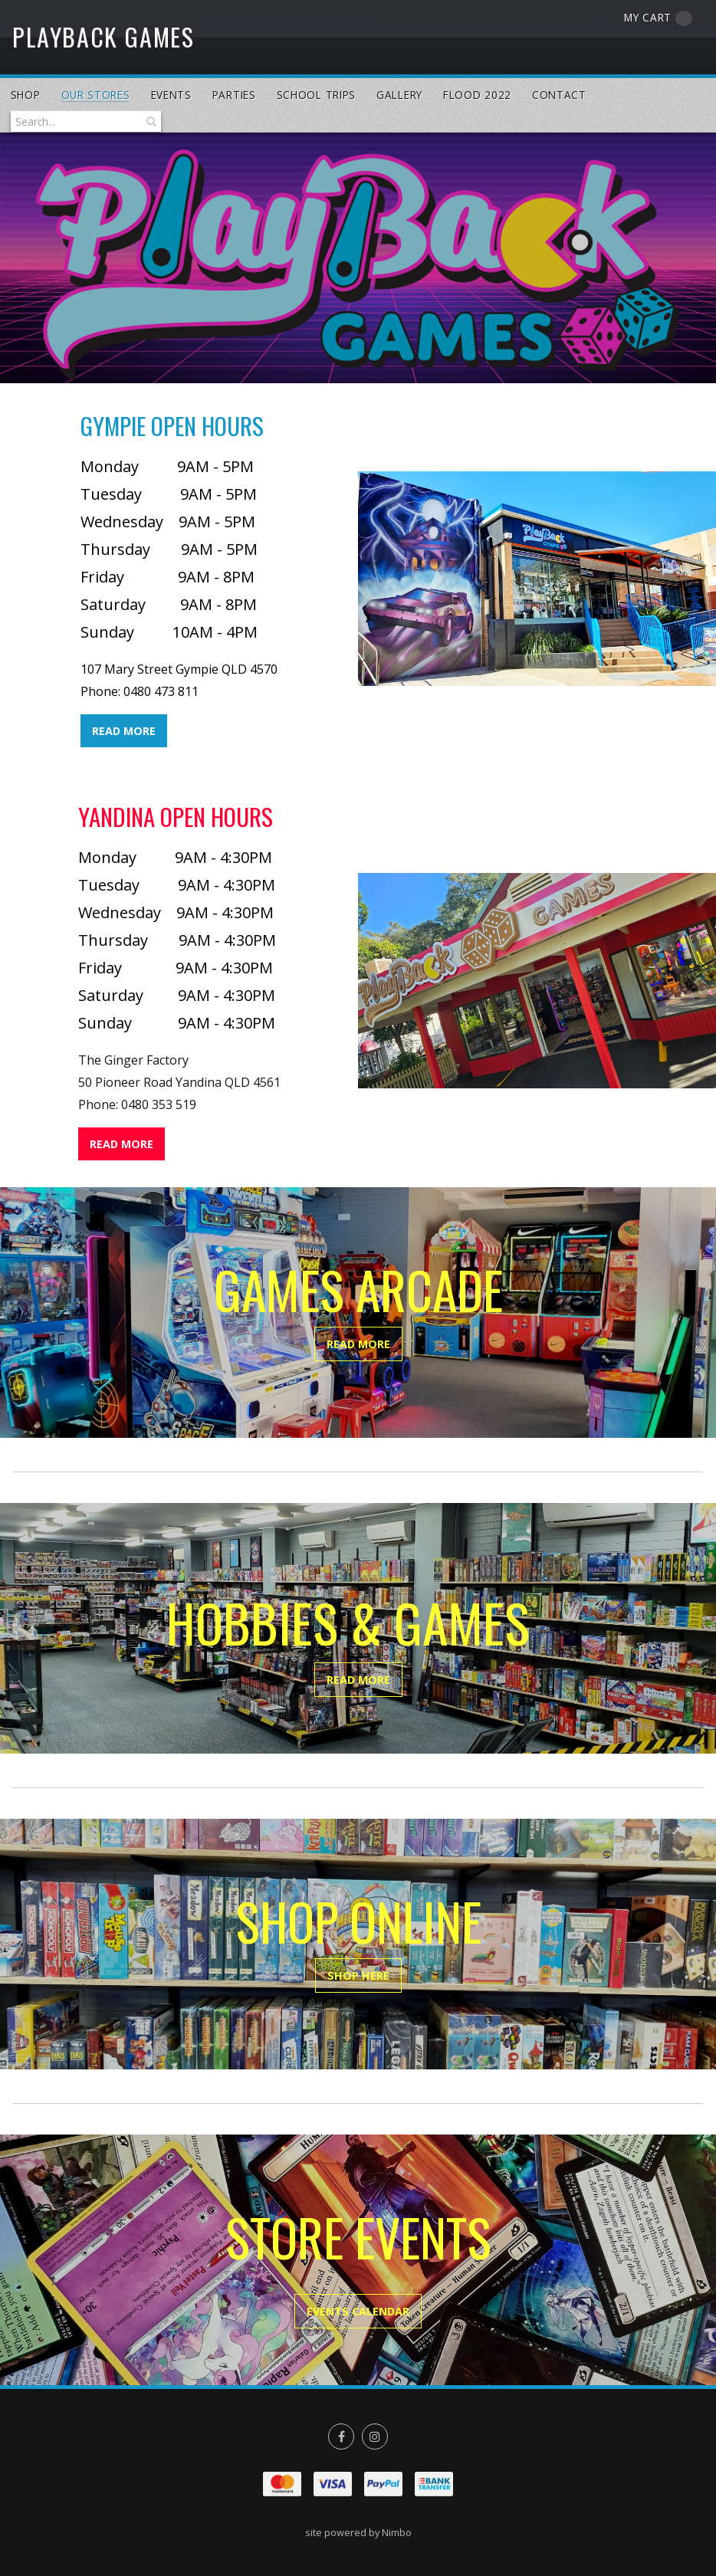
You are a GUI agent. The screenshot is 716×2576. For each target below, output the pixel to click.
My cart (658, 18)
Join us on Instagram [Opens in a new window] (375, 2436)
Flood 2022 (477, 94)
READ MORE (124, 731)
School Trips (316, 94)
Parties (234, 94)
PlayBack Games (103, 36)
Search (149, 121)
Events (171, 94)
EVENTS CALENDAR (358, 2311)
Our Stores (95, 94)
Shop (26, 94)
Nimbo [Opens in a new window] (397, 2532)
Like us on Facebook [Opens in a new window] (341, 2436)
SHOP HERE (358, 1975)
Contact (559, 94)
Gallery (399, 94)
